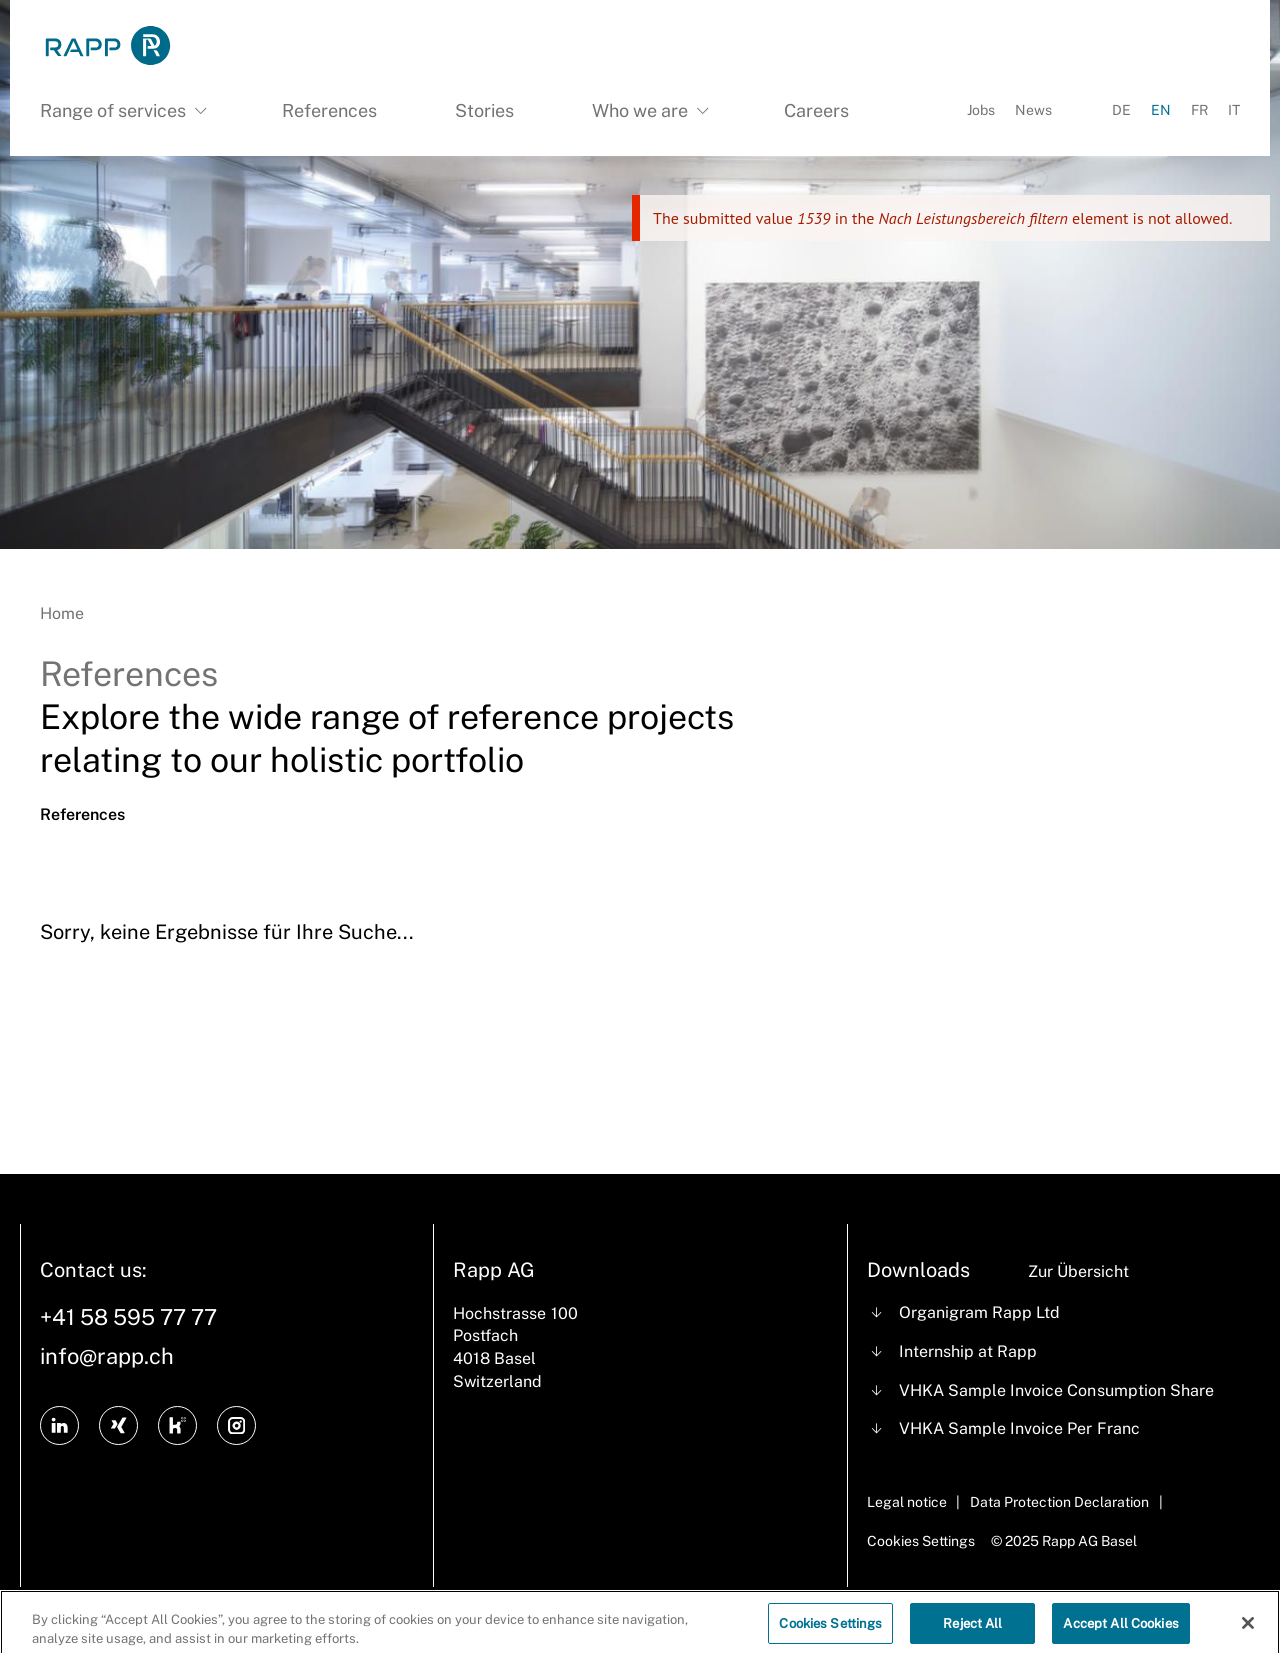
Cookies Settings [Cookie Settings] (921, 1541)
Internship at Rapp (968, 1351)
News (1033, 110)
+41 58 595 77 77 (128, 1317)
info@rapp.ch (107, 1356)
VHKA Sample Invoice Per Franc (1019, 1428)
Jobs (981, 110)
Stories (484, 110)
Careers (816, 110)
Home (62, 613)
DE (1121, 110)
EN (1161, 110)
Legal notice (907, 1502)
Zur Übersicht (1078, 1271)
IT (1234, 110)
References (329, 110)
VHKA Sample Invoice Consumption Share (1056, 1390)
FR (1199, 110)
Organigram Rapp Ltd (979, 1312)
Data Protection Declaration (1059, 1502)
